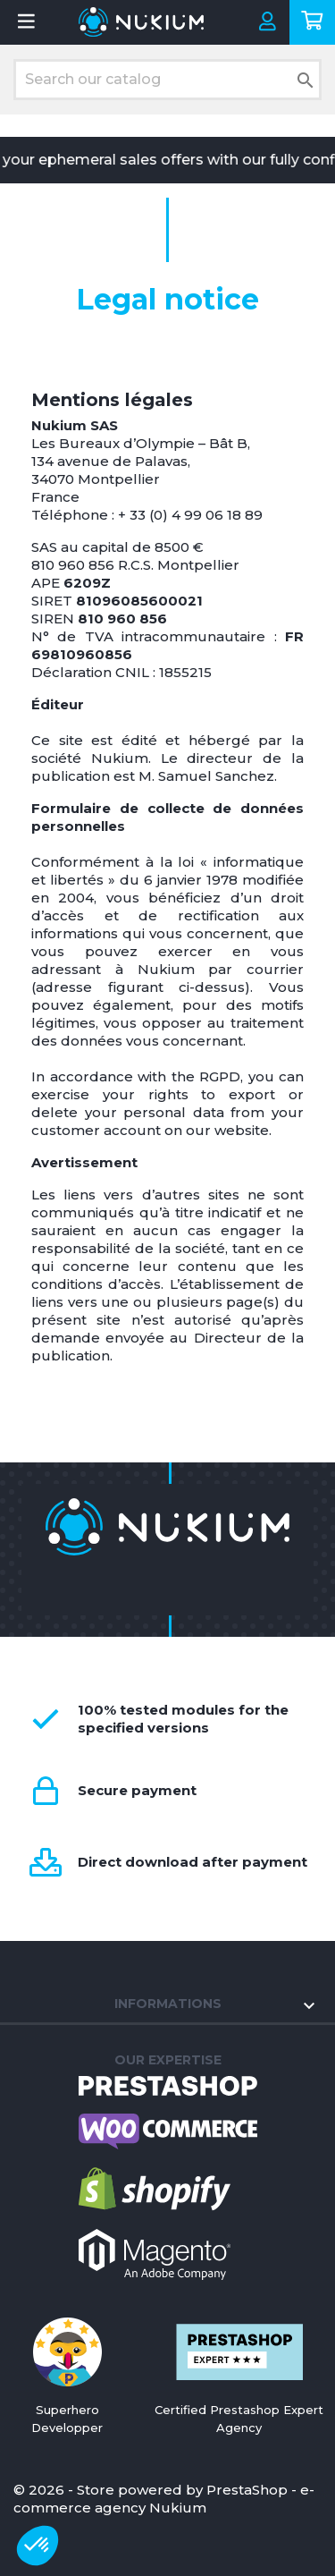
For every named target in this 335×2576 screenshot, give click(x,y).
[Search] (167, 79)
